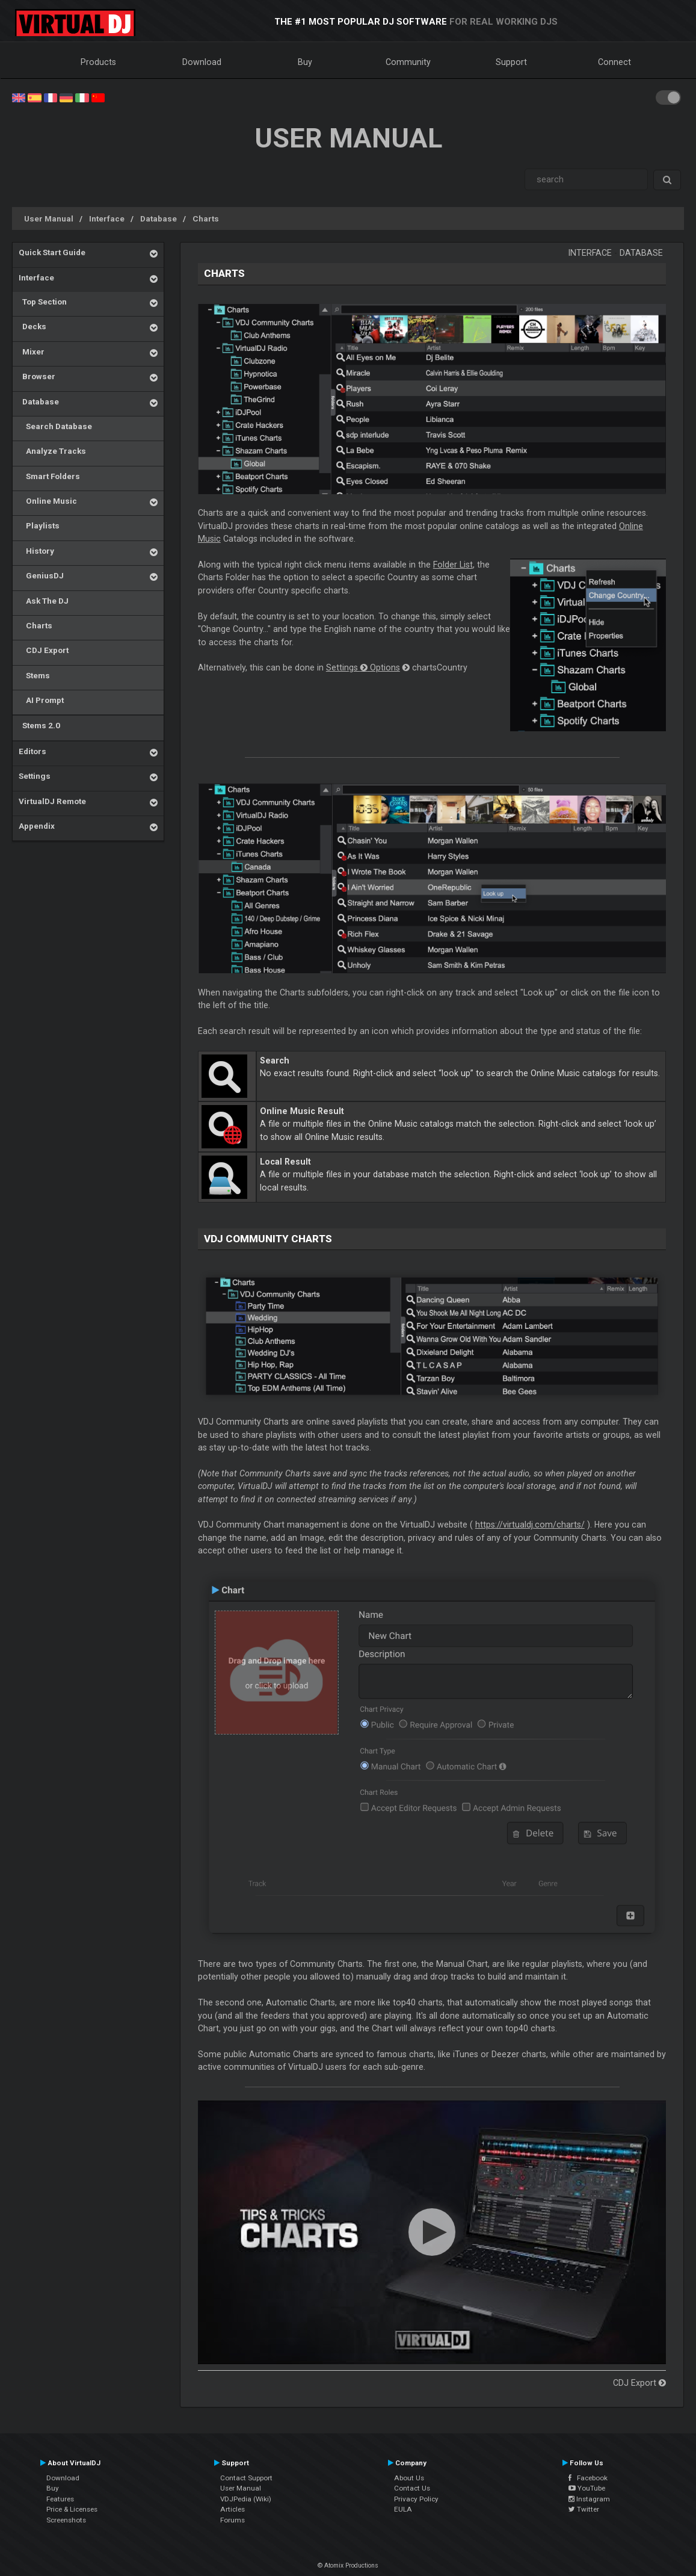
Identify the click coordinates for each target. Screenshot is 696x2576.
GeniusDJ (41, 575)
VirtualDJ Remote (52, 801)
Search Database (55, 426)
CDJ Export (44, 650)
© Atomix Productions (348, 2565)
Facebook (588, 2478)
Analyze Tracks (52, 451)
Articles (232, 2509)
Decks (32, 326)
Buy (305, 62)
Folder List (453, 564)
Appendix (37, 826)
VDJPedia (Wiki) (245, 2499)
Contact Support (246, 2478)
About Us (409, 2478)
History (36, 551)
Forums (232, 2520)
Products (98, 62)
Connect (614, 62)
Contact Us (412, 2488)
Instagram (589, 2499)
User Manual (48, 218)
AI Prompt (41, 700)
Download (201, 62)
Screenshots (66, 2520)
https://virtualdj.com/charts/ (530, 1524)
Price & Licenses (71, 2509)
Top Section (43, 301)
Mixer (32, 351)
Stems (34, 675)
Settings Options (363, 667)
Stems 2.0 (39, 725)
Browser (37, 376)
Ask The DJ (44, 600)
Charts (205, 218)
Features (60, 2499)
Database (158, 218)
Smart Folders (49, 476)
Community (408, 62)
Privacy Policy (416, 2499)
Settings (35, 776)
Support (511, 62)
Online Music (48, 501)
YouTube (586, 2488)
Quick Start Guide (52, 252)
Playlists (39, 525)
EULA (403, 2509)
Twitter (583, 2509)
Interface (107, 218)
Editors (32, 751)
